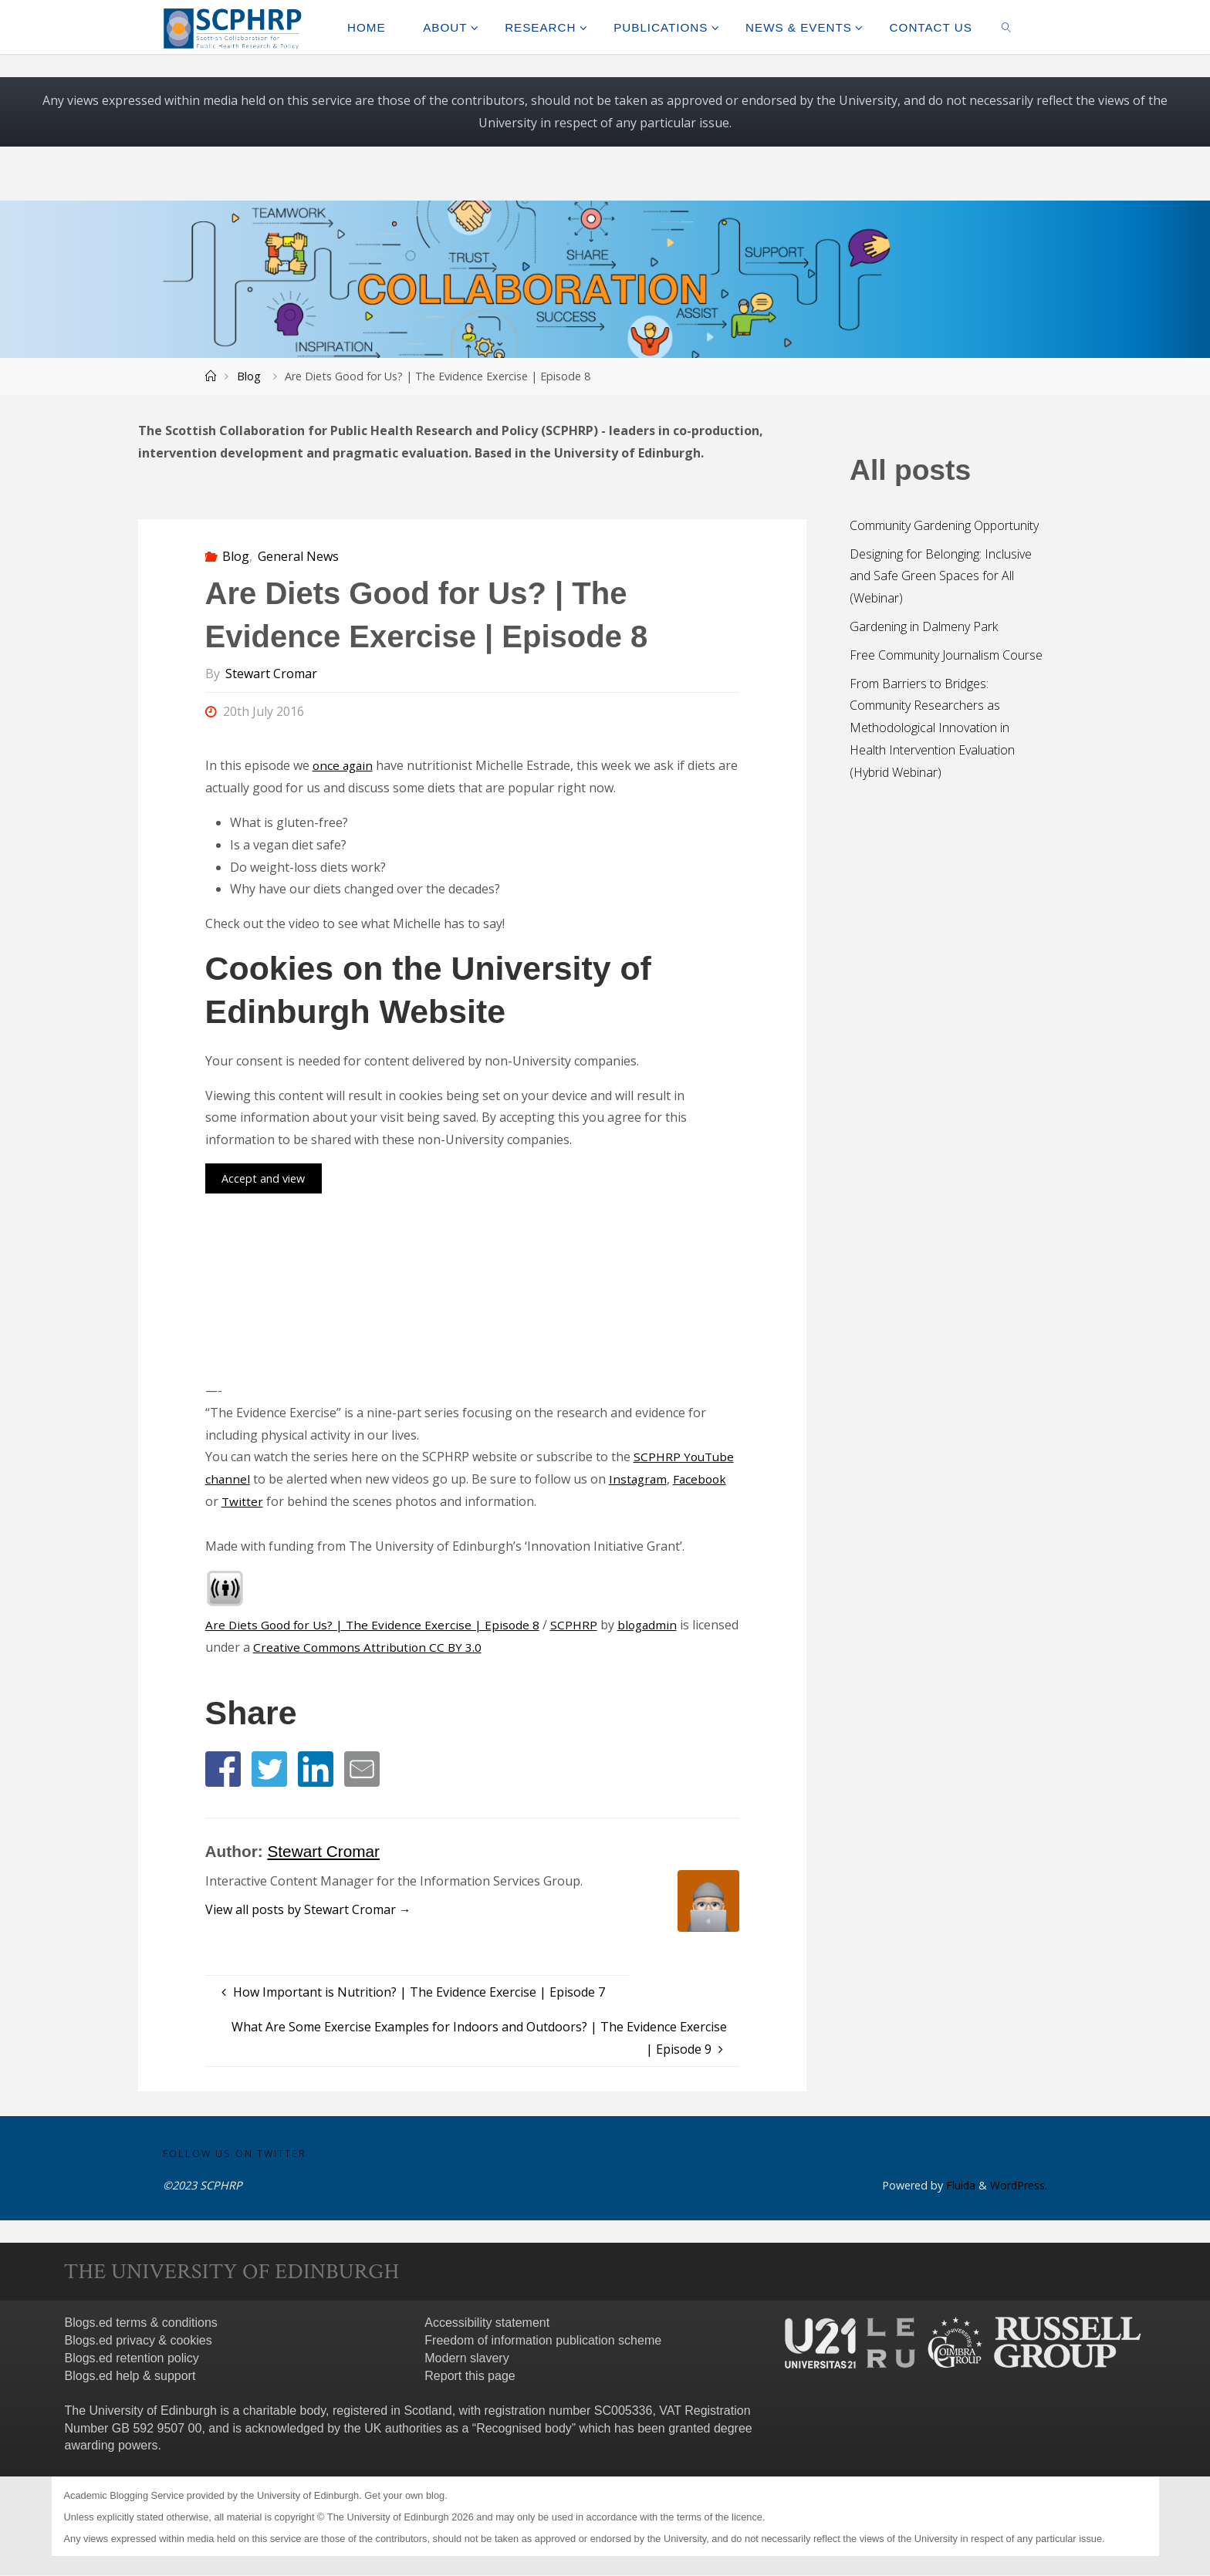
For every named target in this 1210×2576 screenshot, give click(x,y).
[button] (223, 1769)
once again (344, 765)
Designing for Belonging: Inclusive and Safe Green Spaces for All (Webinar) (941, 576)
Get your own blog (404, 2496)
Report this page (469, 2375)
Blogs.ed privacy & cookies (138, 2341)
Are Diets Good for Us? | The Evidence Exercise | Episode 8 (375, 1624)
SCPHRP (579, 1624)
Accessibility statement (486, 2323)
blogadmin (654, 1624)
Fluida (958, 2186)
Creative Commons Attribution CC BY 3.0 (419, 1647)
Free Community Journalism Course (946, 655)
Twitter (242, 1501)
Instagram (640, 1478)
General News (298, 556)
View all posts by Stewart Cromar (308, 1909)
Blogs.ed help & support (130, 2375)
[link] (1006, 27)
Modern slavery (466, 2358)
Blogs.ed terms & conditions (141, 2323)
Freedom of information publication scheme (542, 2341)
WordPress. (1018, 2186)
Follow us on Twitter (234, 2153)
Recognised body (524, 2428)
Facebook (704, 1478)
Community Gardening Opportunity (944, 525)
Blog (249, 376)
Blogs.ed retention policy (132, 2358)
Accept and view (263, 1178)
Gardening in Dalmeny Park (924, 626)
